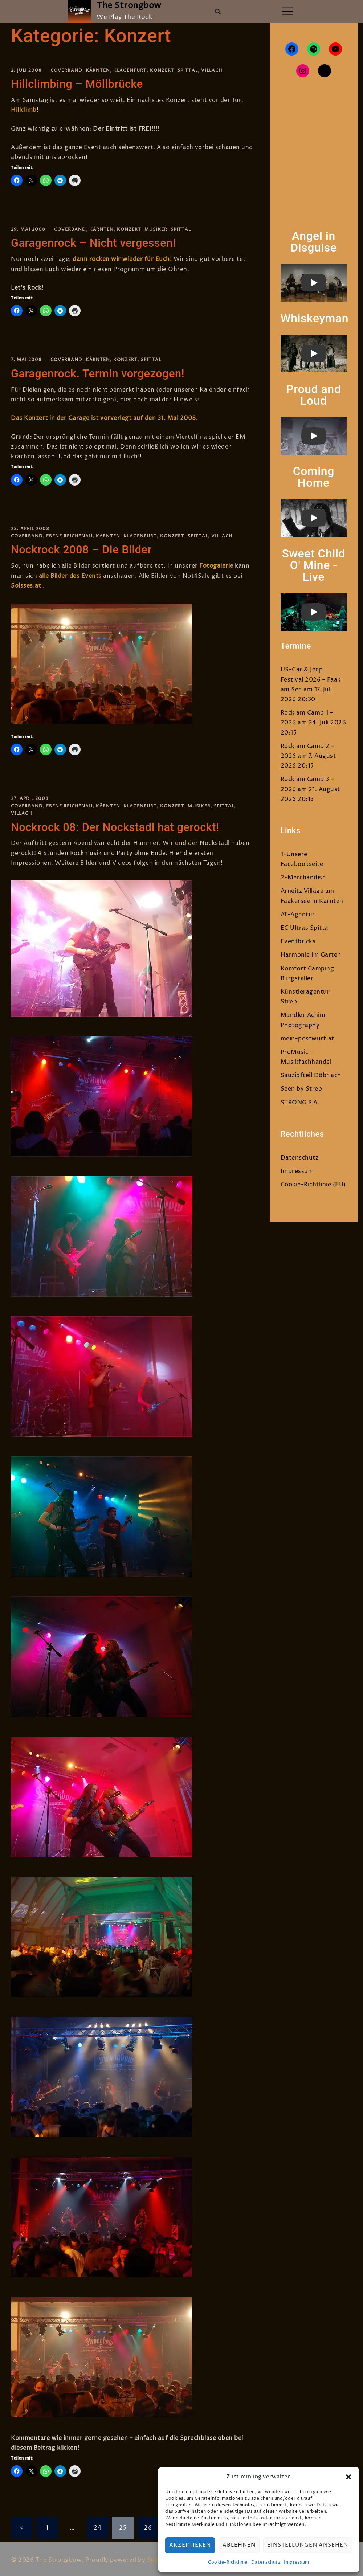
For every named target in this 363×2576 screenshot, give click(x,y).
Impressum (296, 2562)
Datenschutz (266, 2562)
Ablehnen (239, 2545)
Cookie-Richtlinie (228, 2562)
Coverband (66, 71)
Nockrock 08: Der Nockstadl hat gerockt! (119, 825)
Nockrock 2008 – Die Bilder (84, 548)
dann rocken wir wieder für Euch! (123, 258)
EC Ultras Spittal (305, 928)
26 (148, 2525)
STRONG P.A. (300, 1103)
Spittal (188, 71)
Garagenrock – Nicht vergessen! (97, 242)
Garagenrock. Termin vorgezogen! (101, 372)
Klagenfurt (130, 71)
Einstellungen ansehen (307, 2545)
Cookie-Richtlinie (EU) (313, 1185)
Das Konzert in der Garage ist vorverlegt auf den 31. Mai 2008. (104, 417)
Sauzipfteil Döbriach (311, 1075)
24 (97, 2525)
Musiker (155, 229)
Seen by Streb (301, 1089)
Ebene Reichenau (69, 535)
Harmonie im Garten (311, 955)
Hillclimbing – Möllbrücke (79, 84)
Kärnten (98, 71)
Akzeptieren (190, 2545)
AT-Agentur (298, 915)
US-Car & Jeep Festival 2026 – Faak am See (311, 679)
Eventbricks (298, 941)
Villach (211, 71)
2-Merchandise (303, 878)
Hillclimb (24, 110)
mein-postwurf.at (307, 1039)
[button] (348, 2477)
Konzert (162, 71)
